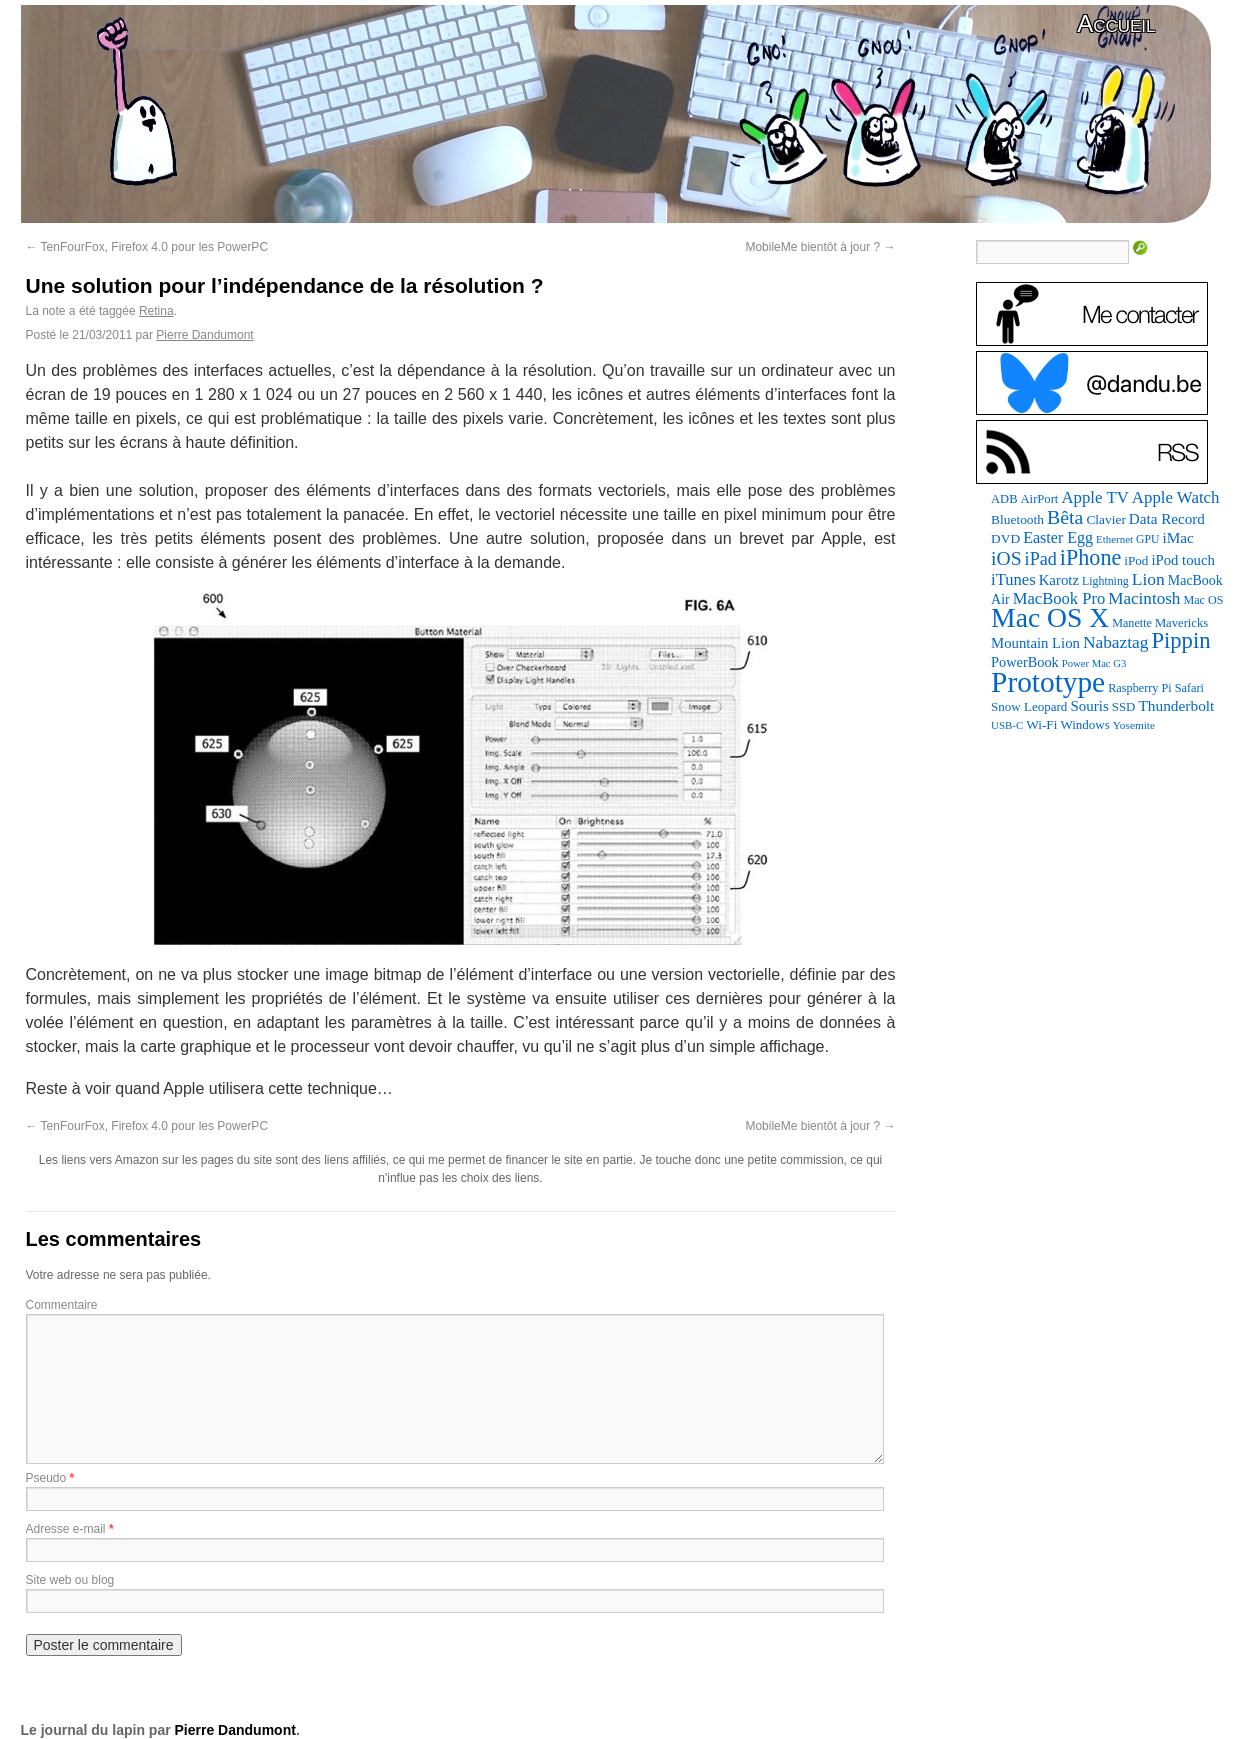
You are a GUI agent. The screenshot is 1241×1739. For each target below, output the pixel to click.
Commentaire (62, 1305)
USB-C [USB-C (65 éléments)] (1007, 725)
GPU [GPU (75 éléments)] (1147, 539)
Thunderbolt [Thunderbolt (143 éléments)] (1176, 705)
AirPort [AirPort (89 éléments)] (1040, 499)
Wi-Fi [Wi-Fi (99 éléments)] (1041, 724)
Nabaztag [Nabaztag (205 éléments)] (1116, 642)
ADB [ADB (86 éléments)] (1004, 499)
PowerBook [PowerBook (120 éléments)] (1025, 662)
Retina (156, 311)
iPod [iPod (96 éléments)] (1136, 560)
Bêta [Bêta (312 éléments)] (1065, 517)
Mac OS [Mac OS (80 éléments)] (1203, 600)
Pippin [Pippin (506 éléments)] (1180, 640)
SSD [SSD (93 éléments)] (1124, 707)
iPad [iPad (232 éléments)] (1041, 559)
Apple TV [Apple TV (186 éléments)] (1094, 497)
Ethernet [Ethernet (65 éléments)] (1114, 539)
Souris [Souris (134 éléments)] (1089, 706)
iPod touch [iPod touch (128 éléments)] (1182, 560)
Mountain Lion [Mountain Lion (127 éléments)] (1035, 643)
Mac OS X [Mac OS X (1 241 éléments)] (1050, 617)
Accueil (1116, 23)
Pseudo (46, 1478)
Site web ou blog (70, 1580)
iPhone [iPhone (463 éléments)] (1090, 557)
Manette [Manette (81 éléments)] (1132, 623)
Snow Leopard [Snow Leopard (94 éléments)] (1029, 706)
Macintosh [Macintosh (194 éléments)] (1144, 598)
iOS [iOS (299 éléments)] (1006, 558)
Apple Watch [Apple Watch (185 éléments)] (1176, 497)
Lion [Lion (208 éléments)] (1148, 579)
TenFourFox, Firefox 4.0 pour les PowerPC (147, 247)
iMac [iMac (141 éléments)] (1177, 537)
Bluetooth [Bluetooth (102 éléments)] (1017, 519)
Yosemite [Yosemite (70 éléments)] (1134, 725)
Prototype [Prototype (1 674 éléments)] (1048, 682)
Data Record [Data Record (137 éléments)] (1167, 519)
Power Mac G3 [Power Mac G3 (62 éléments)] (1094, 663)
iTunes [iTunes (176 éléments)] (1013, 579)
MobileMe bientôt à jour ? (820, 247)
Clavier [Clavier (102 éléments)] (1105, 519)
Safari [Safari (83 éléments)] (1189, 688)
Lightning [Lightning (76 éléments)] (1105, 581)
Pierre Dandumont (204, 335)
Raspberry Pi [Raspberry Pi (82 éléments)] (1140, 688)
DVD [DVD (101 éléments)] (1005, 538)
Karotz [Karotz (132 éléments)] (1059, 580)
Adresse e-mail (66, 1529)
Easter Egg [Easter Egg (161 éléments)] (1058, 537)
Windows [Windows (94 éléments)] (1084, 724)
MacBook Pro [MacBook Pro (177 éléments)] (1059, 598)
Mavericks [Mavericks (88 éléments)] (1181, 623)
